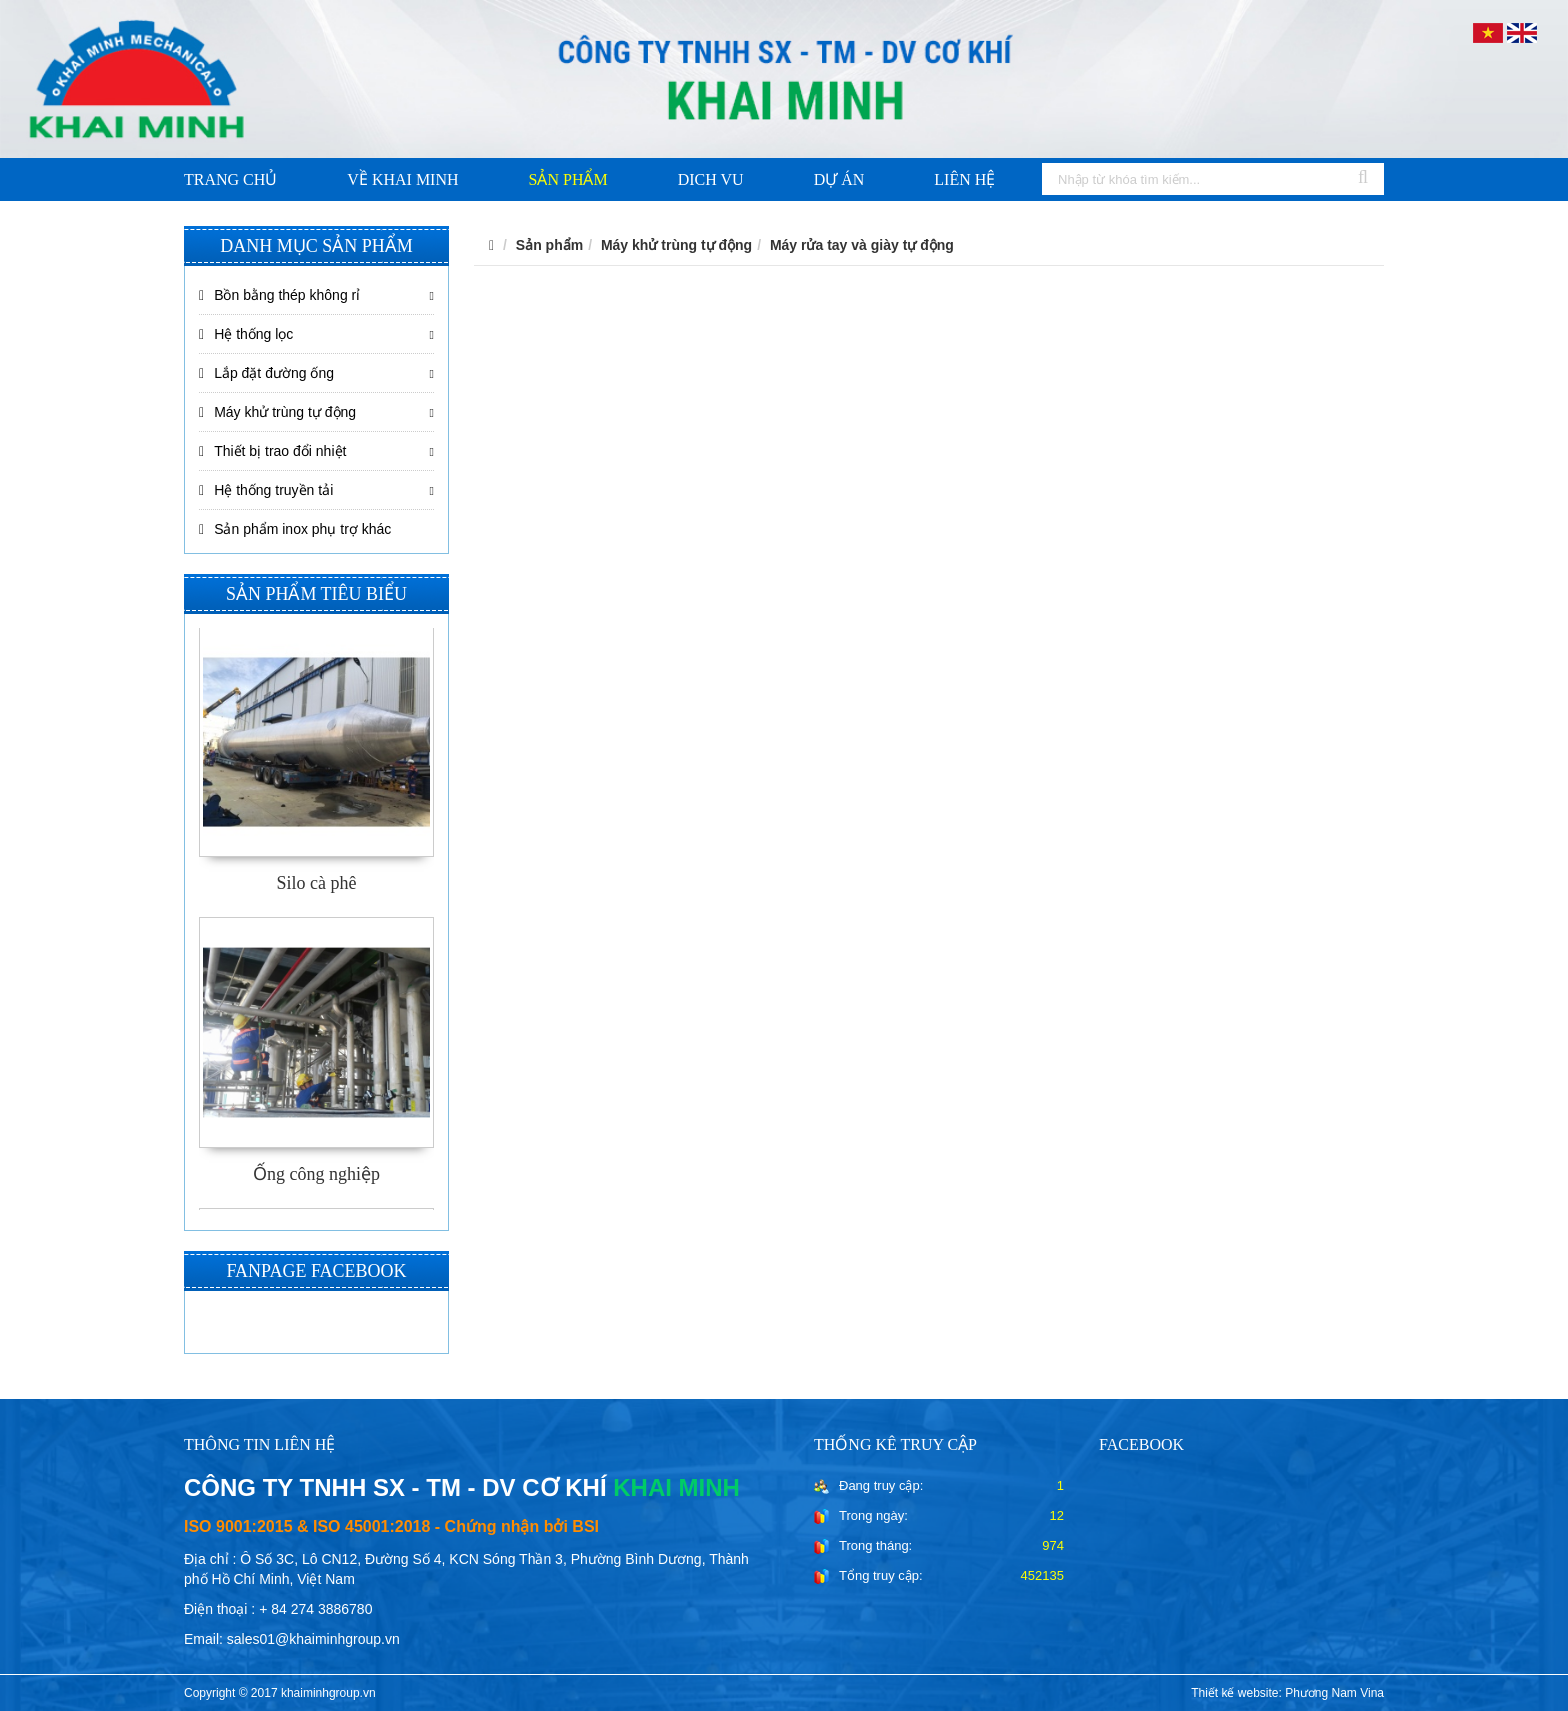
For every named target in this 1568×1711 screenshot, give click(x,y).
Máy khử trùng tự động (277, 412)
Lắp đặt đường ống (266, 373)
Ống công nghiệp (316, 1174)
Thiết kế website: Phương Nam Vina (1287, 1693)
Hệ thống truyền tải (266, 490)
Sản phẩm (568, 179)
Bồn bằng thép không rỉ (279, 295)
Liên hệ (964, 179)
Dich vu (711, 179)
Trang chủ (230, 179)
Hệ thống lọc (246, 334)
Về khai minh (402, 179)
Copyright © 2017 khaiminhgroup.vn (280, 1693)
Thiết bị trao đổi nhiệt (272, 451)
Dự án (839, 179)
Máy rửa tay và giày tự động (862, 245)
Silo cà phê (317, 883)
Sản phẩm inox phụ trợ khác (295, 529)
